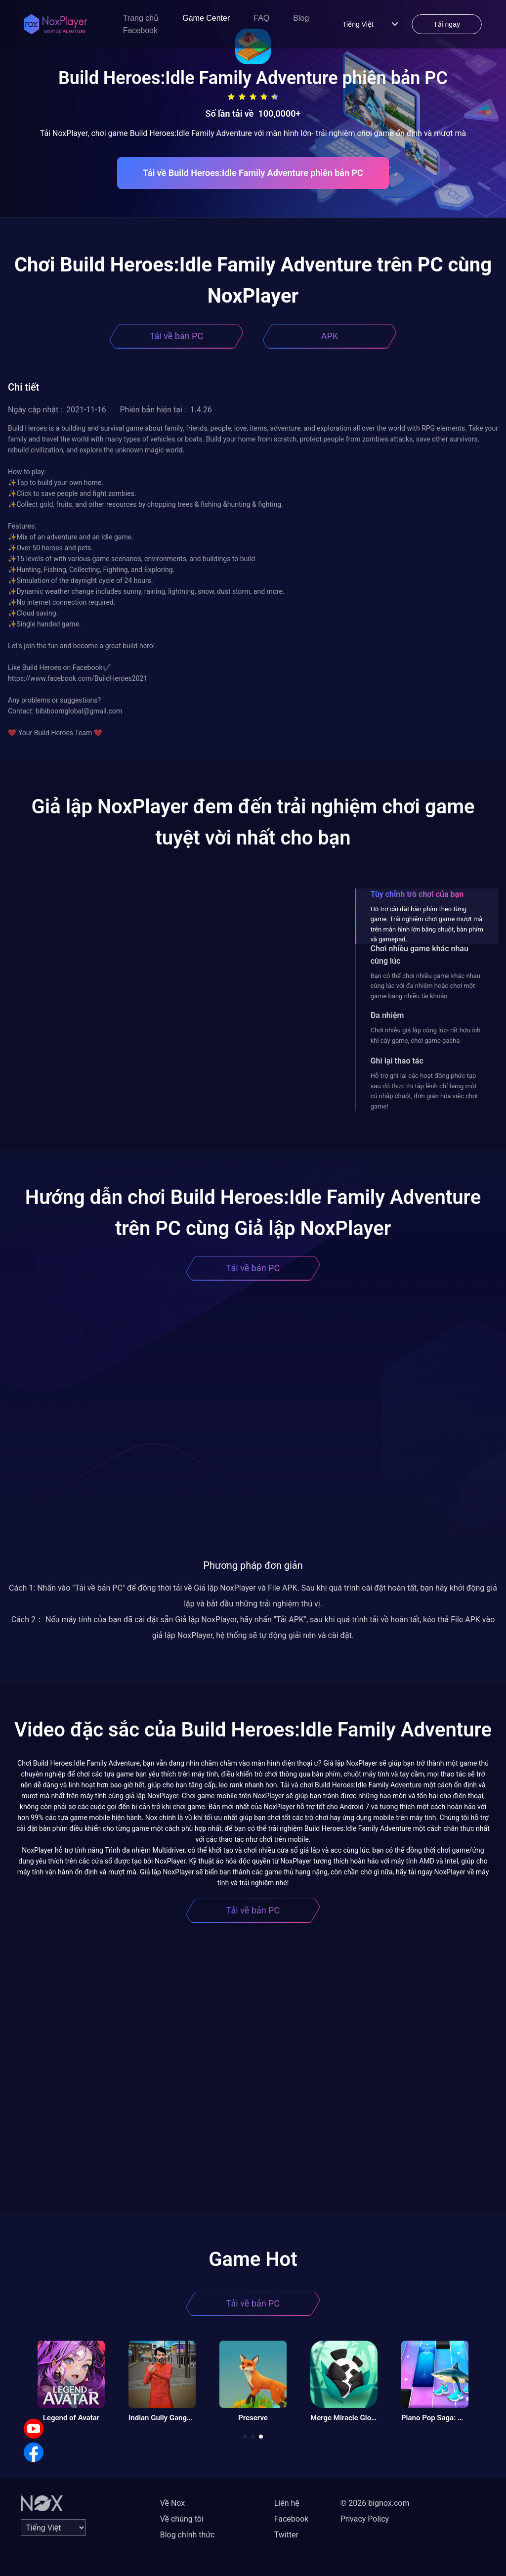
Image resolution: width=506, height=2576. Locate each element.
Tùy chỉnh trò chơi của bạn (417, 894)
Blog (301, 18)
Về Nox (172, 2503)
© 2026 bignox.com (375, 2503)
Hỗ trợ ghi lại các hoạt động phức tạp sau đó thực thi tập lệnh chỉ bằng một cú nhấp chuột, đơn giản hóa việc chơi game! (424, 1091)
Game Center (206, 18)
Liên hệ (286, 2503)
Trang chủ (141, 18)
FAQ (261, 18)
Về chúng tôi (182, 2519)
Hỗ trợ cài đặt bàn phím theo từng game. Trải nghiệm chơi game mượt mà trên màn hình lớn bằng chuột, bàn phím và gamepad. (427, 924)
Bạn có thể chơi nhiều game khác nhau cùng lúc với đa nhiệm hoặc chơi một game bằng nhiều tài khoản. (425, 986)
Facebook (140, 30)
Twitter (286, 2534)
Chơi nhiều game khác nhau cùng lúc (419, 955)
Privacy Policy (364, 2519)
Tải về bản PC (176, 336)
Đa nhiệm (387, 1015)
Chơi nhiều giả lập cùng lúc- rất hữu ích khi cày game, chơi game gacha (426, 1035)
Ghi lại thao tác (397, 1061)
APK (329, 336)
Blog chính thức (187, 2534)
